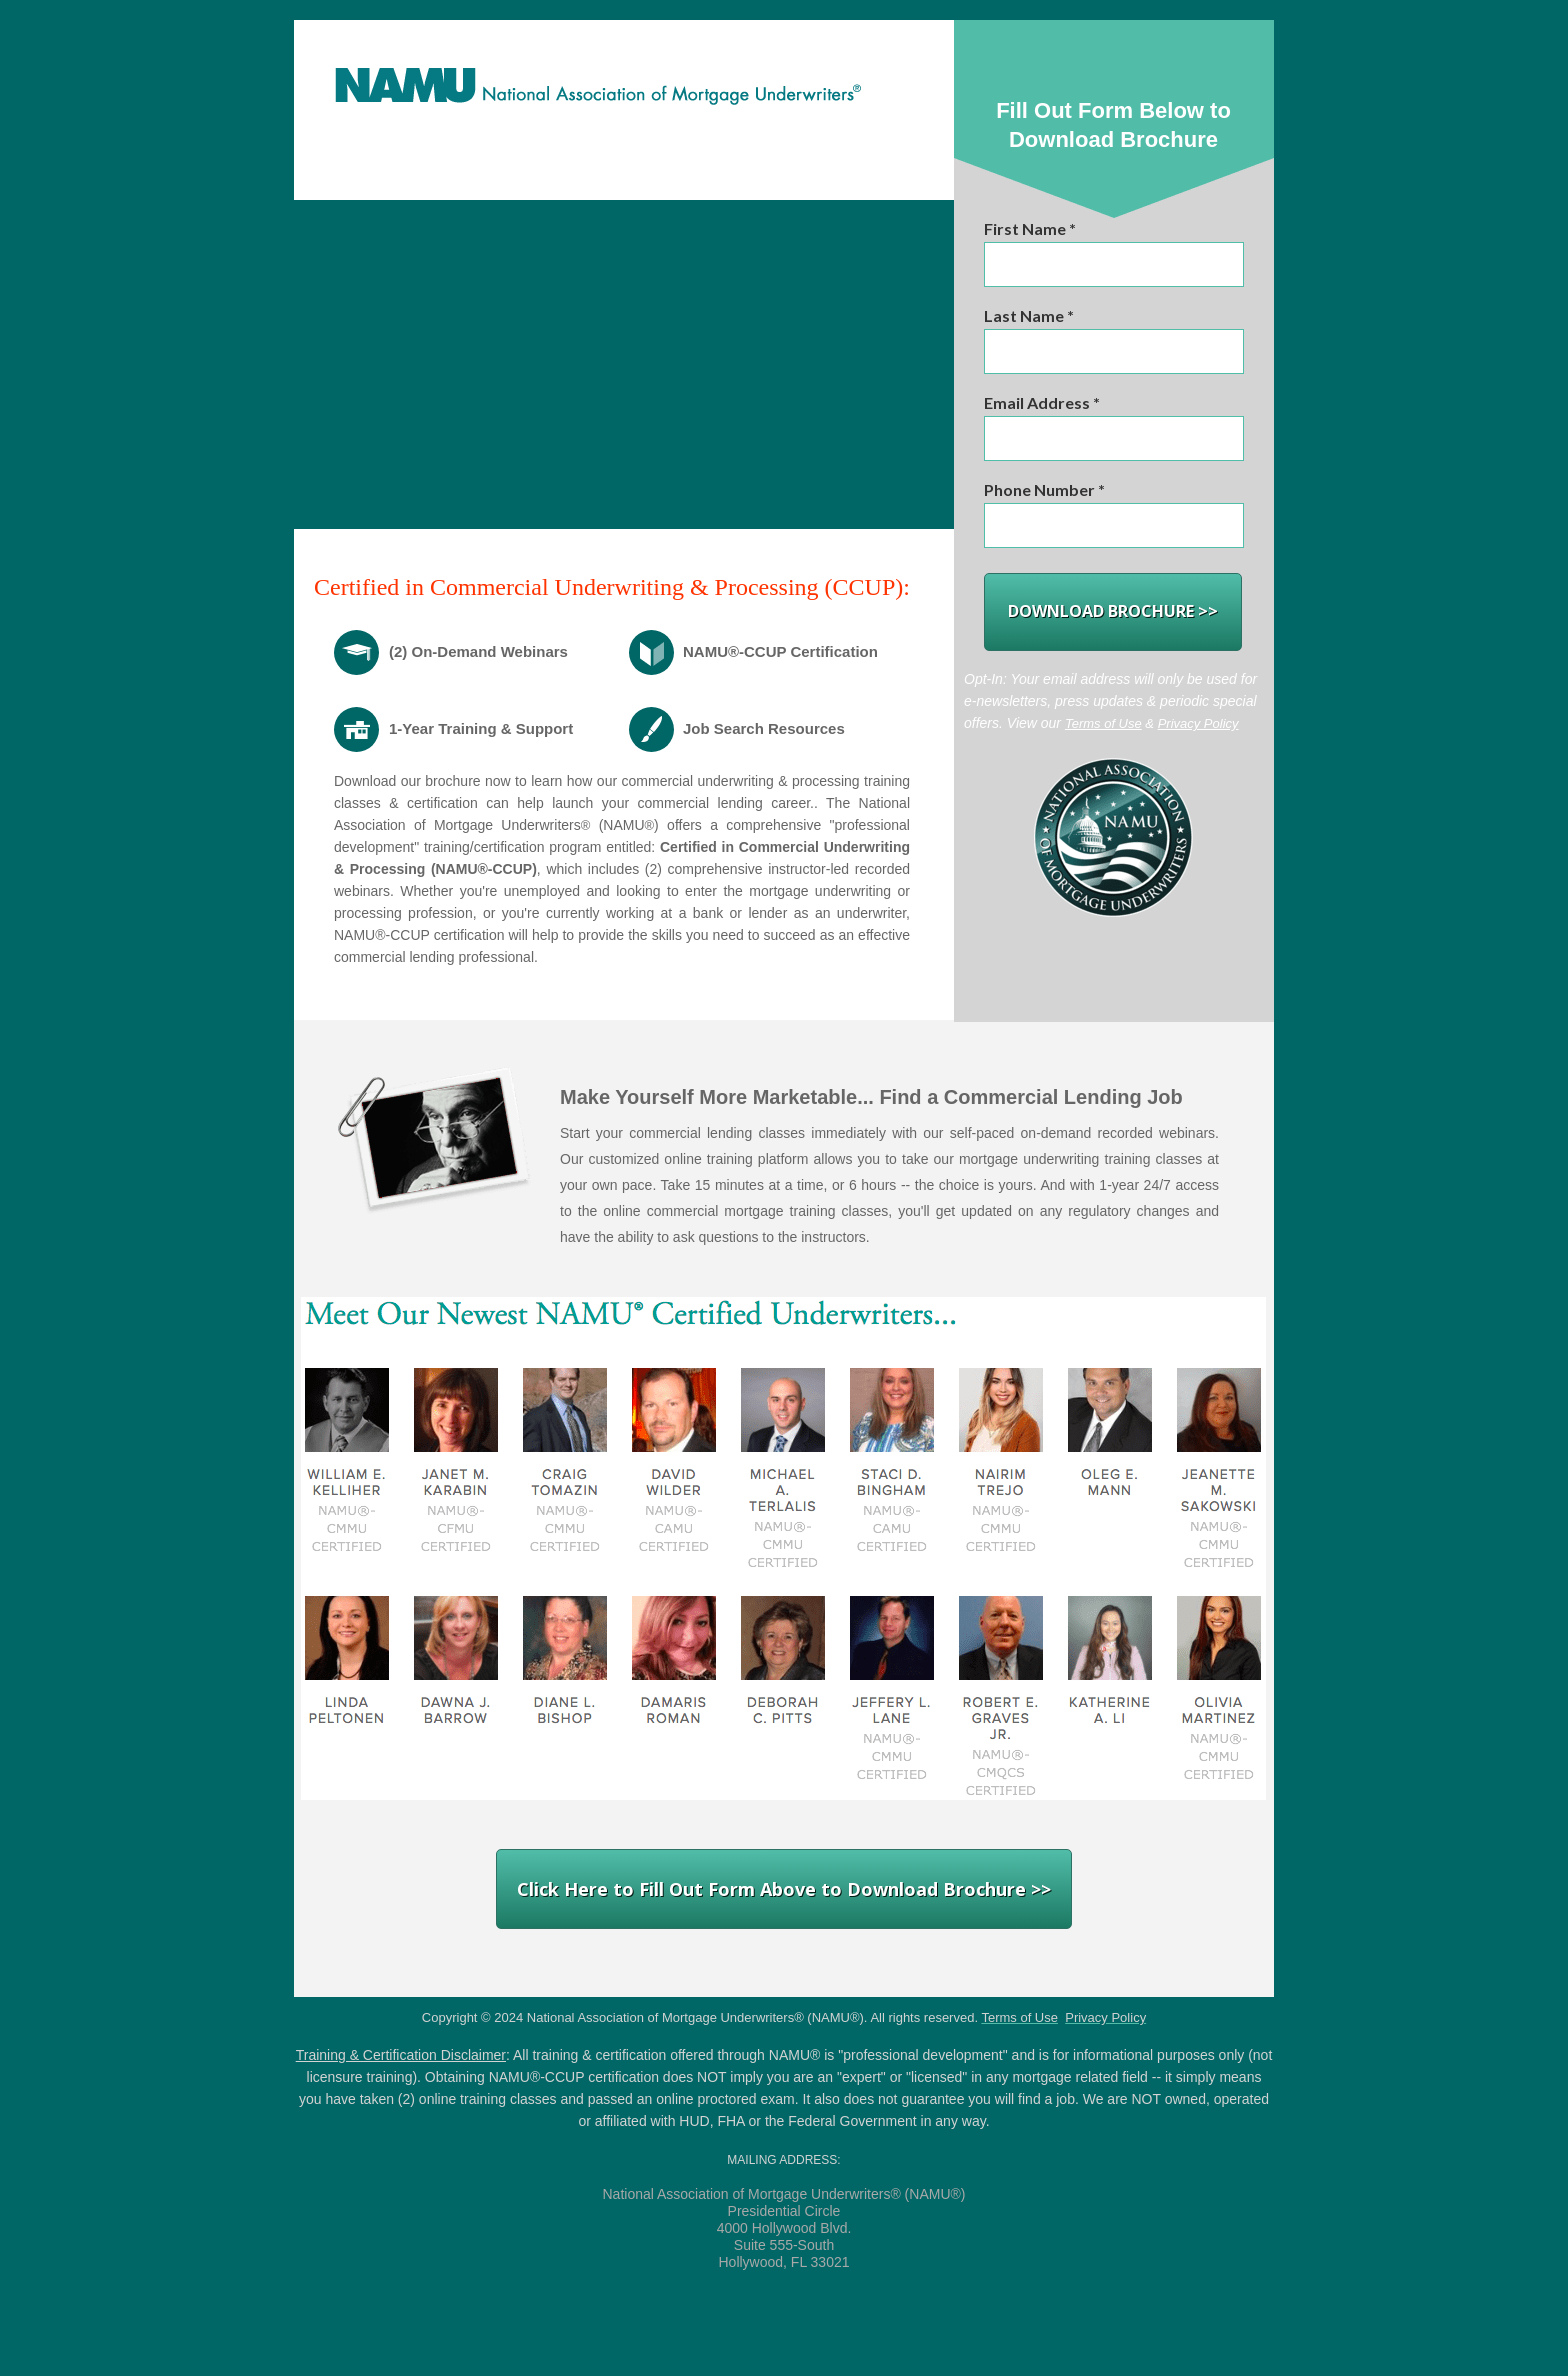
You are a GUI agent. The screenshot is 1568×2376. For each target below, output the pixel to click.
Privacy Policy (1198, 723)
